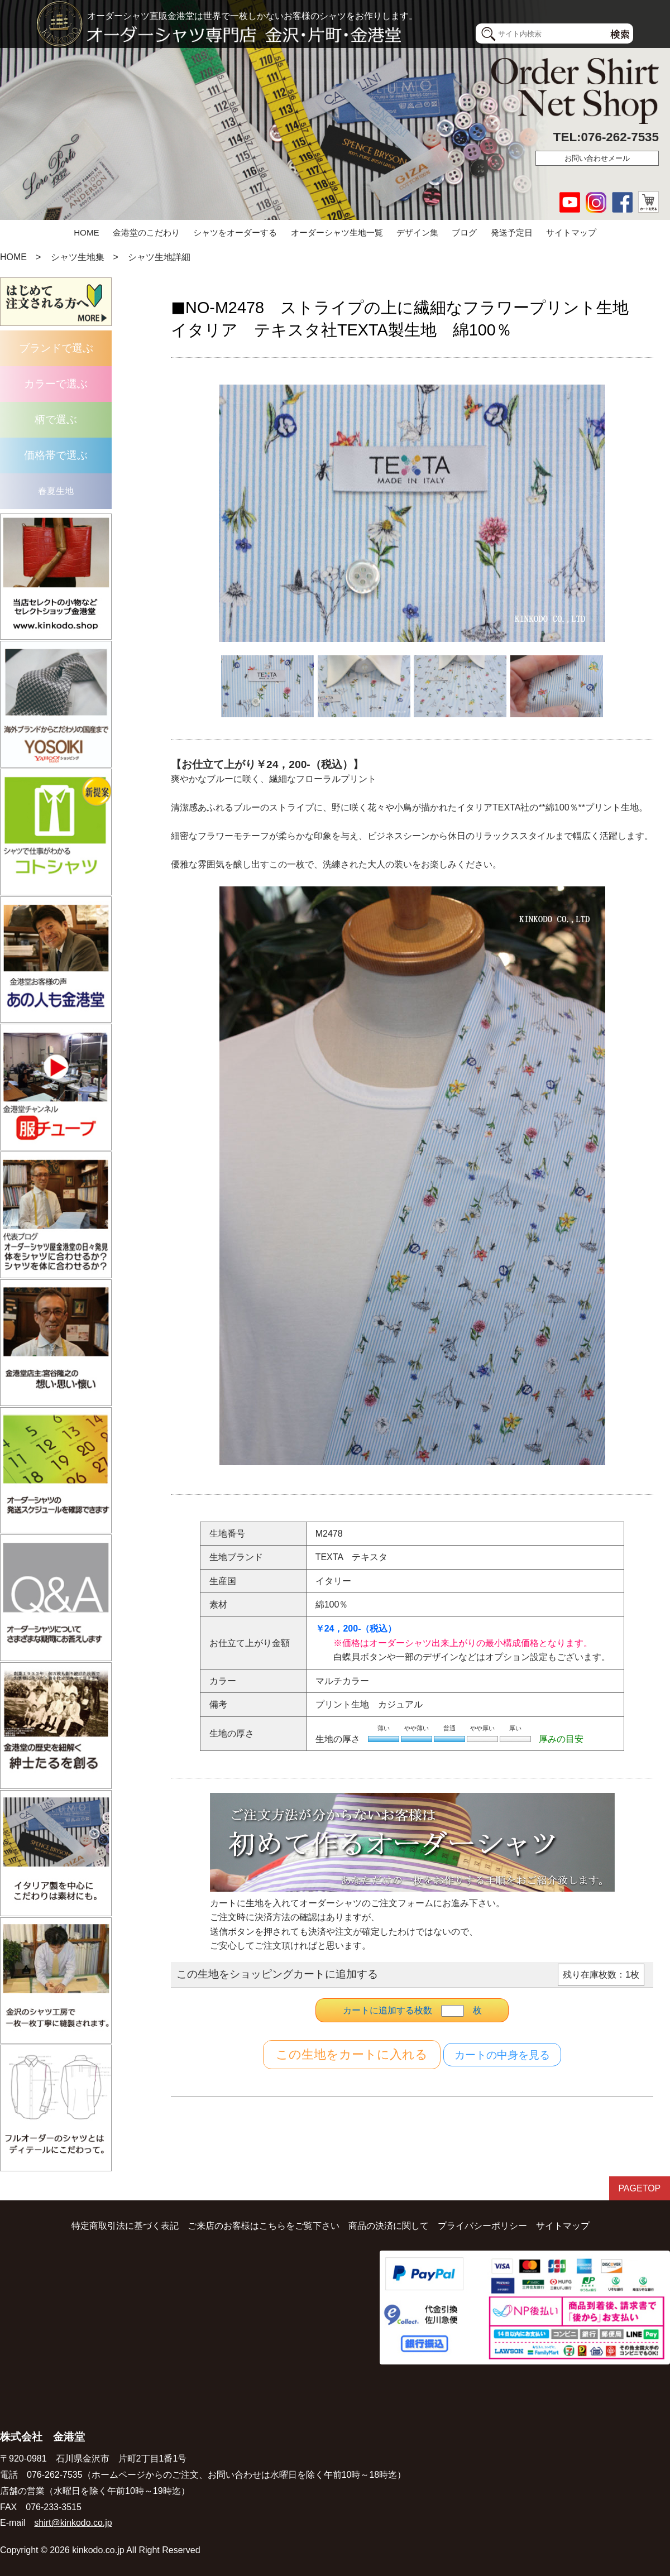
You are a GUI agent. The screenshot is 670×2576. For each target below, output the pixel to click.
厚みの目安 (561, 1739)
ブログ (464, 232)
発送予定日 (512, 232)
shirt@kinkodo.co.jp (73, 2522)
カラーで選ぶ (56, 384)
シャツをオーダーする (235, 232)
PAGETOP (639, 2188)
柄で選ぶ (56, 419)
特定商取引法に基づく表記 (125, 2224)
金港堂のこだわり (146, 232)
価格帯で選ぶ (56, 455)
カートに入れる (352, 2054)
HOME (86, 232)
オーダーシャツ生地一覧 (337, 232)
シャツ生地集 (77, 257)
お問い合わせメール (597, 158)
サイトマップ (571, 232)
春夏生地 (56, 491)
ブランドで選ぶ (56, 348)
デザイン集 (417, 232)
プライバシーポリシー (482, 2224)
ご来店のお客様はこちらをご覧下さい (263, 2224)
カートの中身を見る (502, 2055)
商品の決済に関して (388, 2224)
